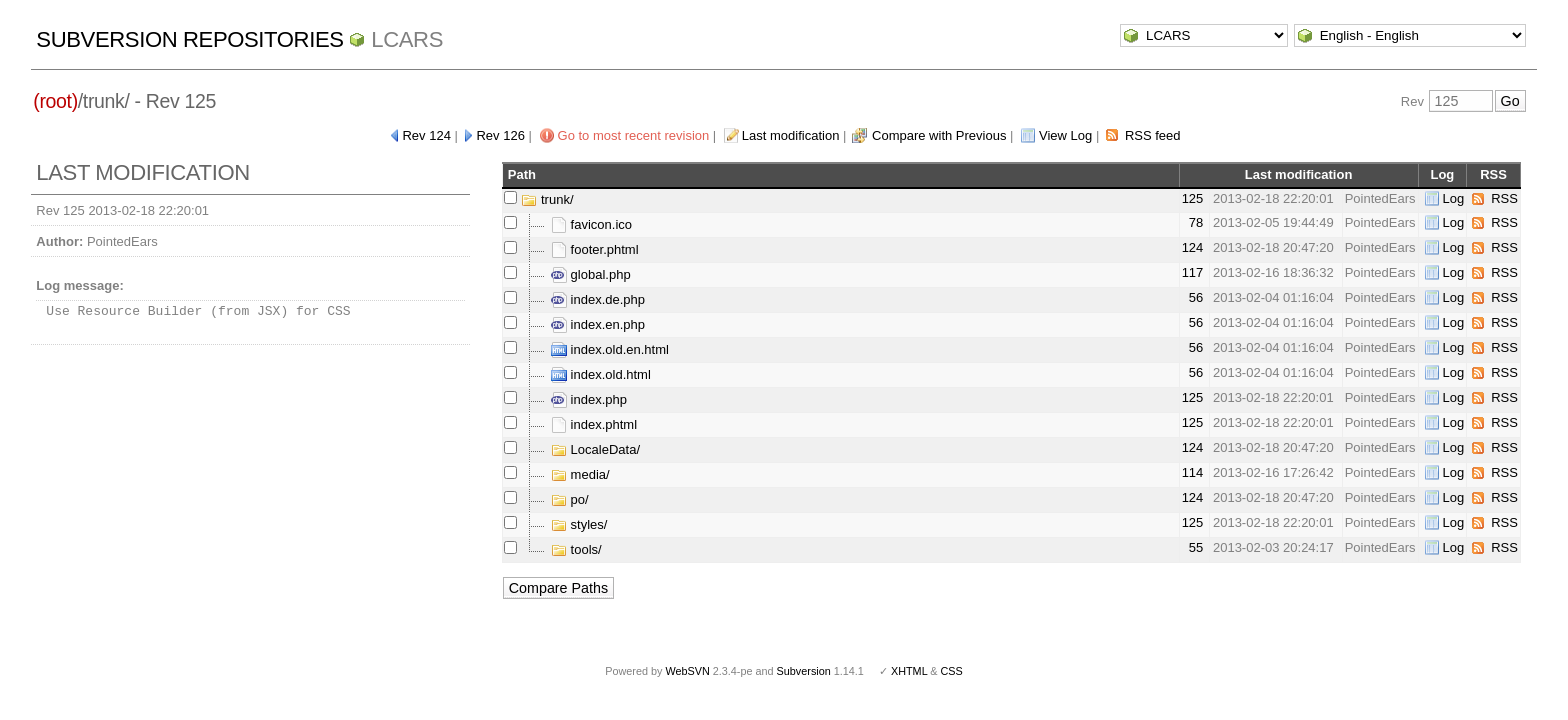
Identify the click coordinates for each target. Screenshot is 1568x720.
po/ (570, 499)
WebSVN (687, 671)
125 (1193, 198)
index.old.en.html (610, 349)
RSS (1504, 198)
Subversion (804, 671)
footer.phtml (595, 249)
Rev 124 (426, 135)
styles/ (579, 524)
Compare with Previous (939, 135)
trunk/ (547, 199)
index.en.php (598, 324)
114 (1193, 472)
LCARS (407, 39)
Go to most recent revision (634, 135)
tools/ (576, 549)
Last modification (791, 135)
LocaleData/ (595, 449)
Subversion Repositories (189, 39)
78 (1196, 222)
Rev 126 (500, 135)
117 (1193, 272)
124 (1193, 247)
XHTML (909, 671)
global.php (591, 274)
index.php (589, 399)
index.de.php (598, 299)
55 (1196, 547)
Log (1454, 198)
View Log (1065, 135)
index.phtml (594, 424)
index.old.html (601, 374)
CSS (952, 671)
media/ (580, 474)
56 (1196, 297)
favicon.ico (591, 224)
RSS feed (1153, 135)
